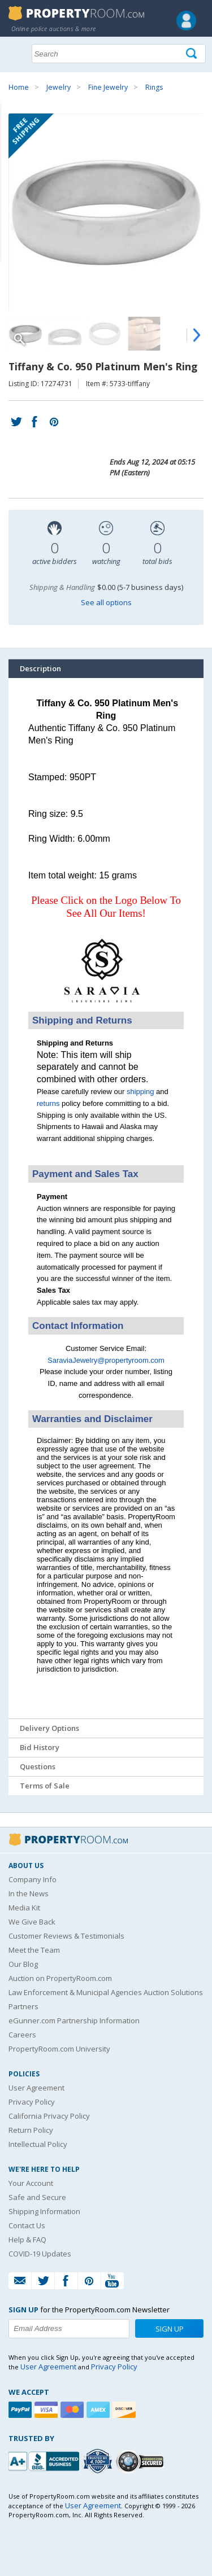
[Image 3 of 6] (105, 334)
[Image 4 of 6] (144, 334)
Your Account (30, 2183)
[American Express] (99, 2410)
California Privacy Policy (49, 2116)
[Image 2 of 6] (65, 334)
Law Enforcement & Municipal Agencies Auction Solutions (105, 1992)
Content (11, 143)
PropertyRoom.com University (59, 2049)
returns (48, 1103)
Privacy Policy (31, 2102)
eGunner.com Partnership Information (74, 2020)
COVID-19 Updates (39, 2254)
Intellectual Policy (37, 2144)
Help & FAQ (27, 2239)
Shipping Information (44, 2211)
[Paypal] (21, 2410)
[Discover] (126, 2410)
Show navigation (19, 52)
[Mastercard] (73, 2410)
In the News (28, 1893)
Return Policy (30, 2130)
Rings (154, 87)
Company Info (32, 1879)
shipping (140, 1091)
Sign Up (169, 2329)
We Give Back (31, 1922)
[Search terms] (119, 53)
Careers (22, 2035)
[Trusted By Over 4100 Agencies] (99, 2461)
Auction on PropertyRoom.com (60, 1978)
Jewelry (58, 87)
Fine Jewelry (108, 87)
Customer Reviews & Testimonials (66, 1936)
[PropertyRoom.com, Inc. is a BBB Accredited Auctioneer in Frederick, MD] (45, 2460)
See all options (106, 602)
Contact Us (26, 2225)
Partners (23, 2006)
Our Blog (23, 1964)
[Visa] (47, 2410)
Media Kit (24, 1908)
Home (18, 87)
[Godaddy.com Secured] (141, 2461)
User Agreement (36, 2088)
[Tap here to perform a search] (192, 53)
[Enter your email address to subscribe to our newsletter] (68, 2328)
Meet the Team (34, 1950)
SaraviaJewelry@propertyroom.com (106, 1360)
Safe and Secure (37, 2197)
